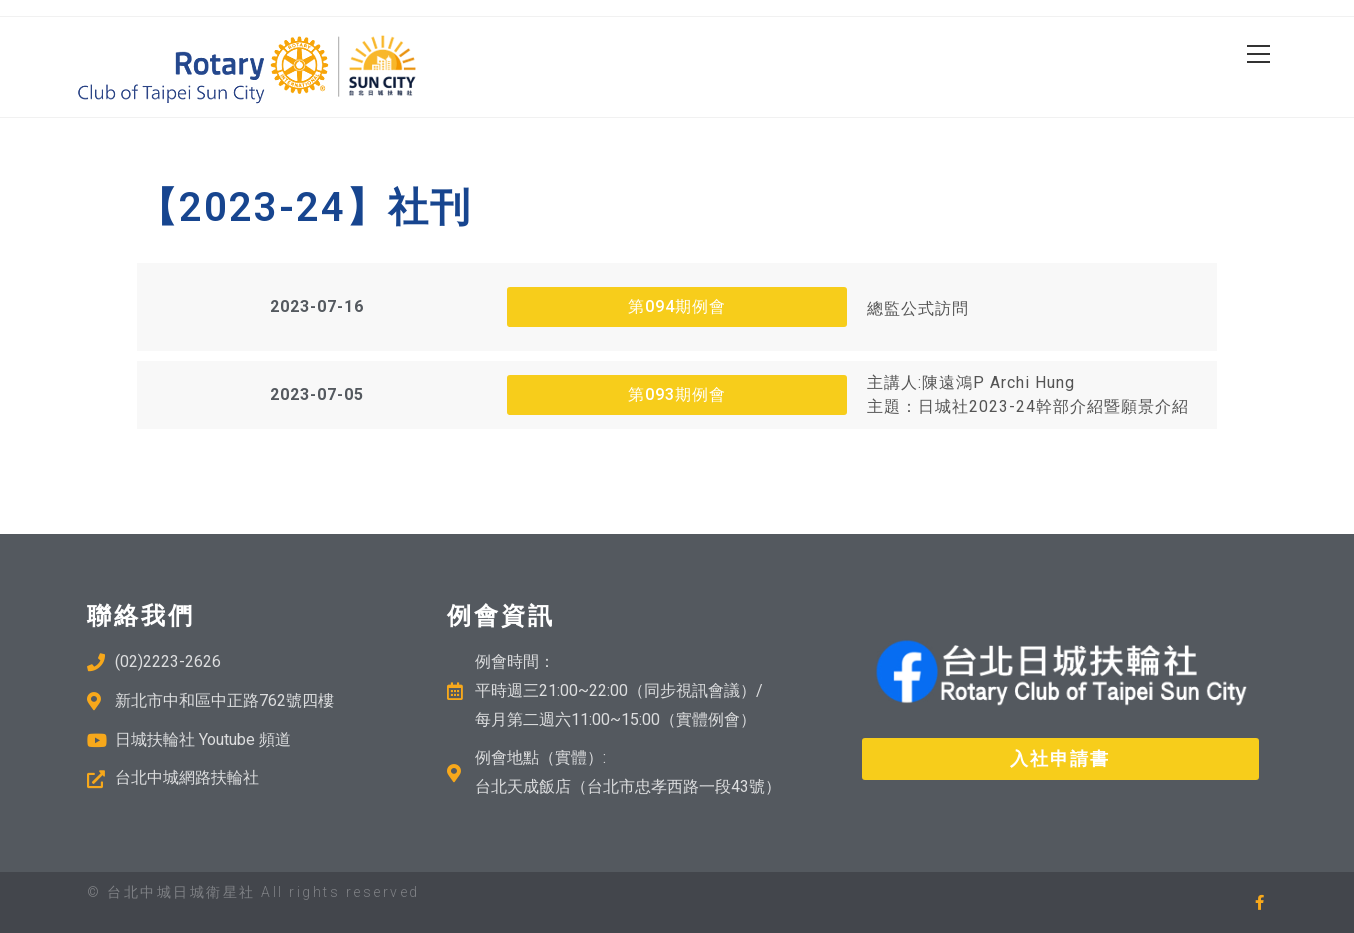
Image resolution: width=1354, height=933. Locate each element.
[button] (317, 307)
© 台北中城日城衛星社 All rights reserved (253, 892)
